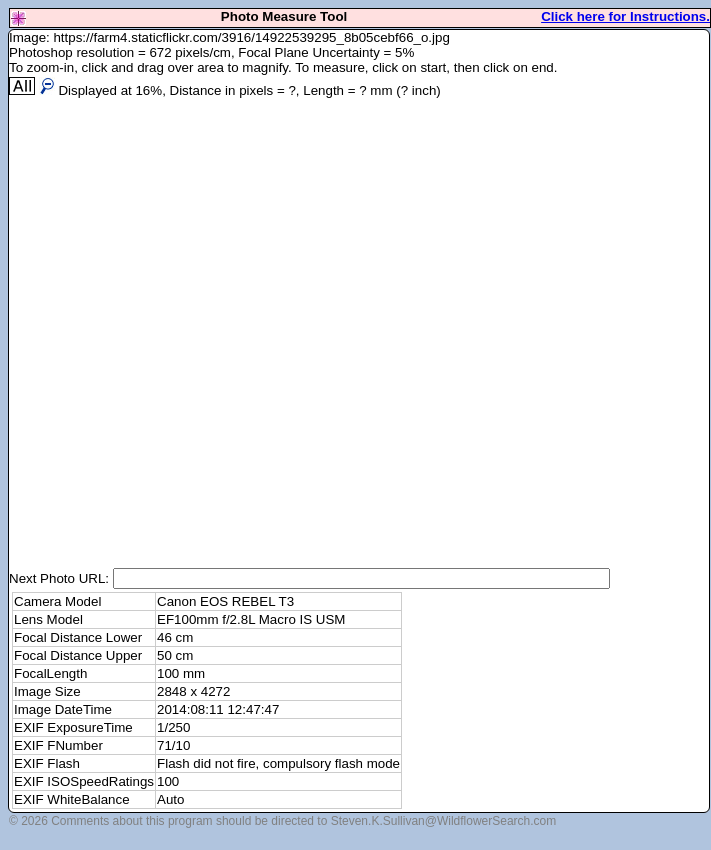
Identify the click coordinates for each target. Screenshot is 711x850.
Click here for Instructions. (625, 16)
